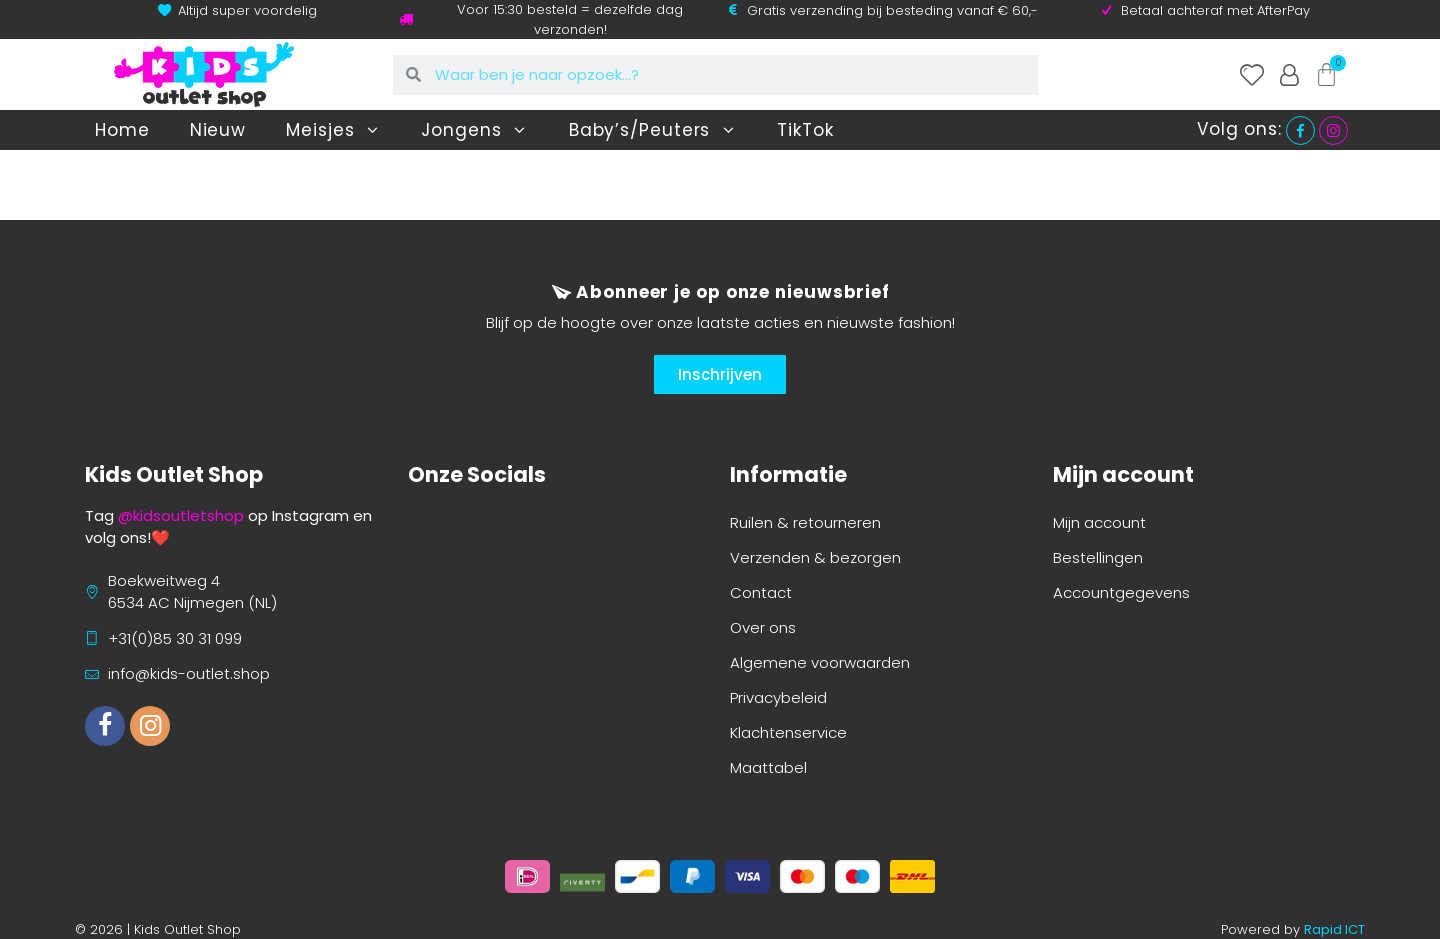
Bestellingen (1098, 557)
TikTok (805, 130)
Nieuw (218, 130)
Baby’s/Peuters (653, 130)
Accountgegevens (1121, 592)
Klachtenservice (788, 732)
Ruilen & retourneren (805, 522)
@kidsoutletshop (181, 515)
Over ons (763, 627)
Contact (761, 592)
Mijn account (1099, 522)
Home (122, 130)
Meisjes (333, 130)
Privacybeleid (778, 697)
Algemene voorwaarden (820, 662)
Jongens (474, 130)
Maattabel (768, 767)
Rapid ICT (1334, 929)
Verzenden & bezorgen (815, 557)
